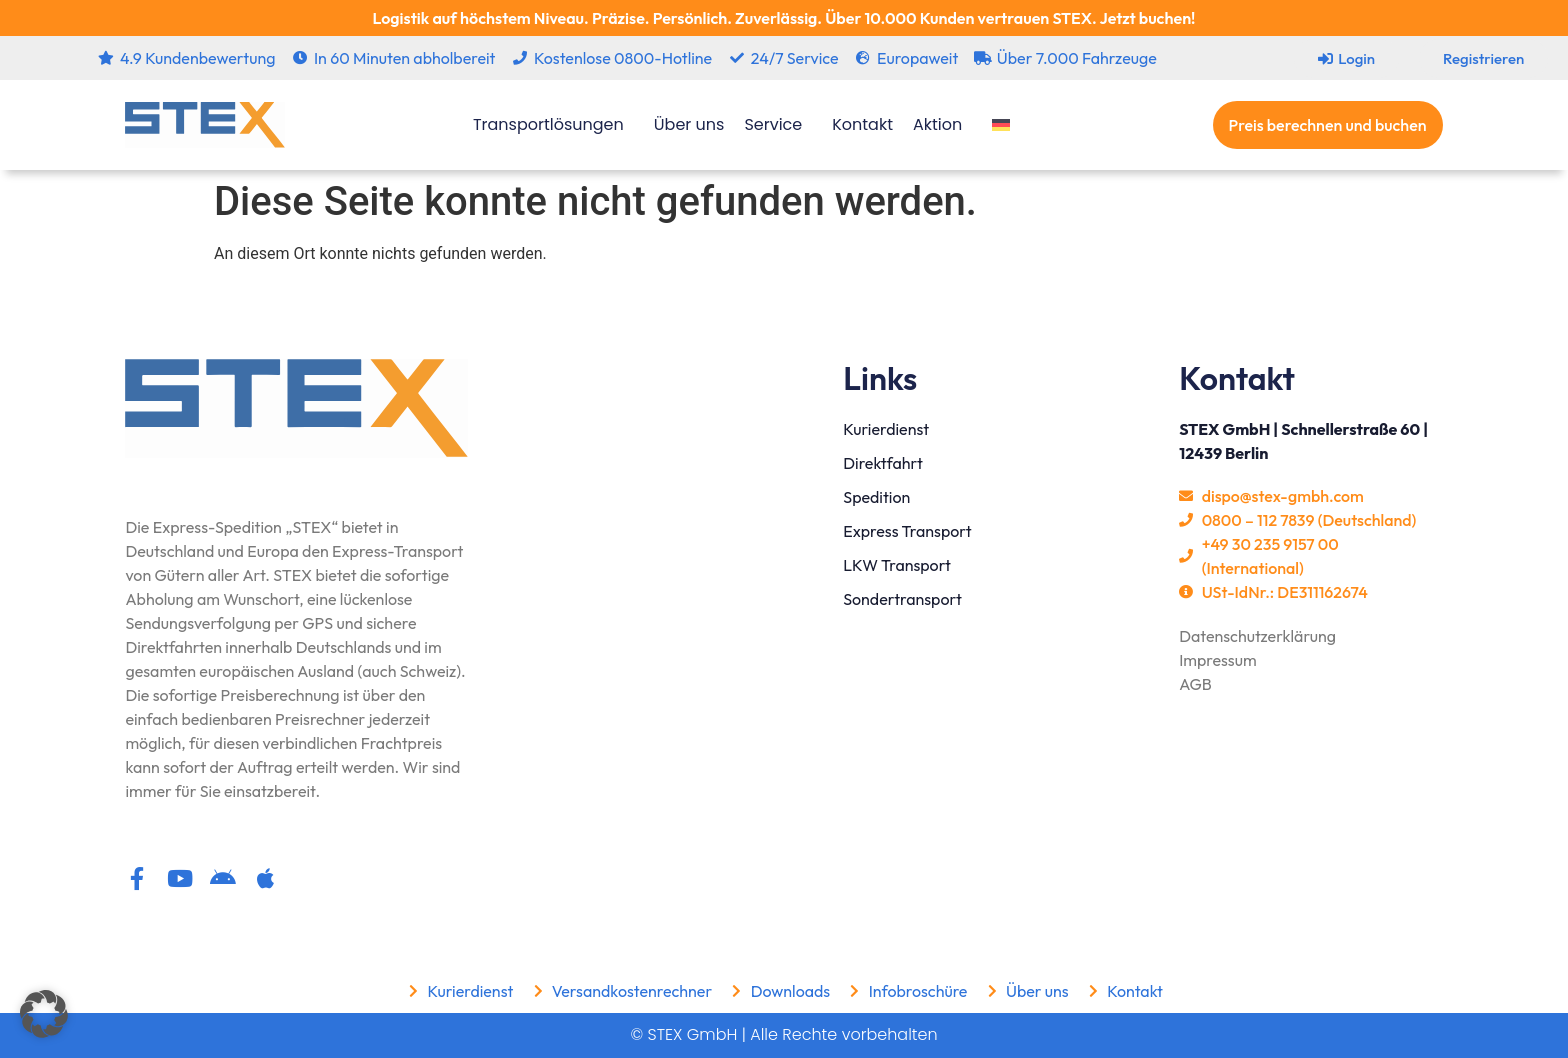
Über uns (689, 124)
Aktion (942, 124)
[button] (44, 1014)
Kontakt (862, 124)
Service (778, 124)
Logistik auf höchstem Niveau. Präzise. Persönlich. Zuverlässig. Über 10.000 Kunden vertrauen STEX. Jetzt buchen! (783, 18)
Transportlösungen (553, 124)
